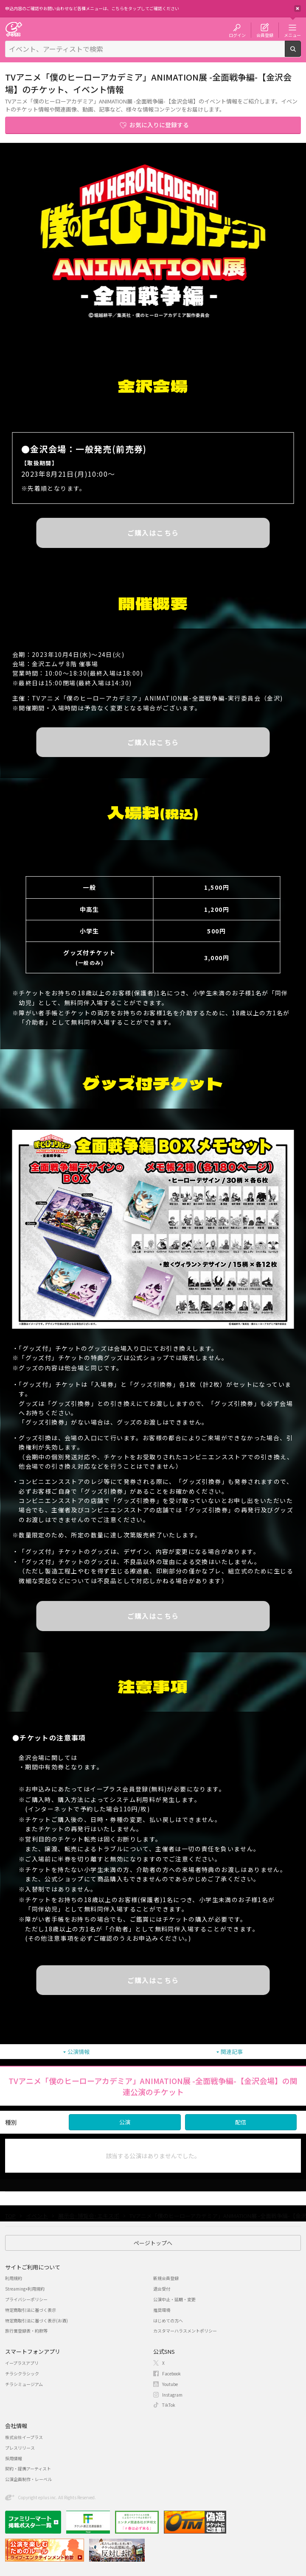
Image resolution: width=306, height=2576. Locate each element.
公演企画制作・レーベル (28, 2479)
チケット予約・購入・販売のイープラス (13, 29)
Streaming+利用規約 (25, 2288)
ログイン (237, 35)
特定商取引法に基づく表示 (30, 2310)
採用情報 (13, 2458)
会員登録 (264, 35)
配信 (240, 2122)
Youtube (170, 2384)
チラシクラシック (22, 2373)
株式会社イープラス (24, 2437)
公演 (124, 2122)
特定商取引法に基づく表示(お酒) (36, 2320)
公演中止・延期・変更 (174, 2299)
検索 (300, 53)
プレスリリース (20, 2448)
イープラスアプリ (22, 2363)
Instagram (172, 2395)
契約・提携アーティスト (28, 2468)
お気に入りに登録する (159, 124)
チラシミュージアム (24, 2384)
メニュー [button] (292, 35)
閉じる (297, 8)
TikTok (168, 2405)
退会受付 (161, 2288)
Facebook (171, 2373)
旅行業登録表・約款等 (26, 2330)
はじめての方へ (168, 2320)
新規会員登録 (166, 2278)
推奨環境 (161, 2310)
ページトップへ (153, 2243)
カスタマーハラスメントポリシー (185, 2330)
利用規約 (13, 2278)
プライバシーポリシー (26, 2299)
